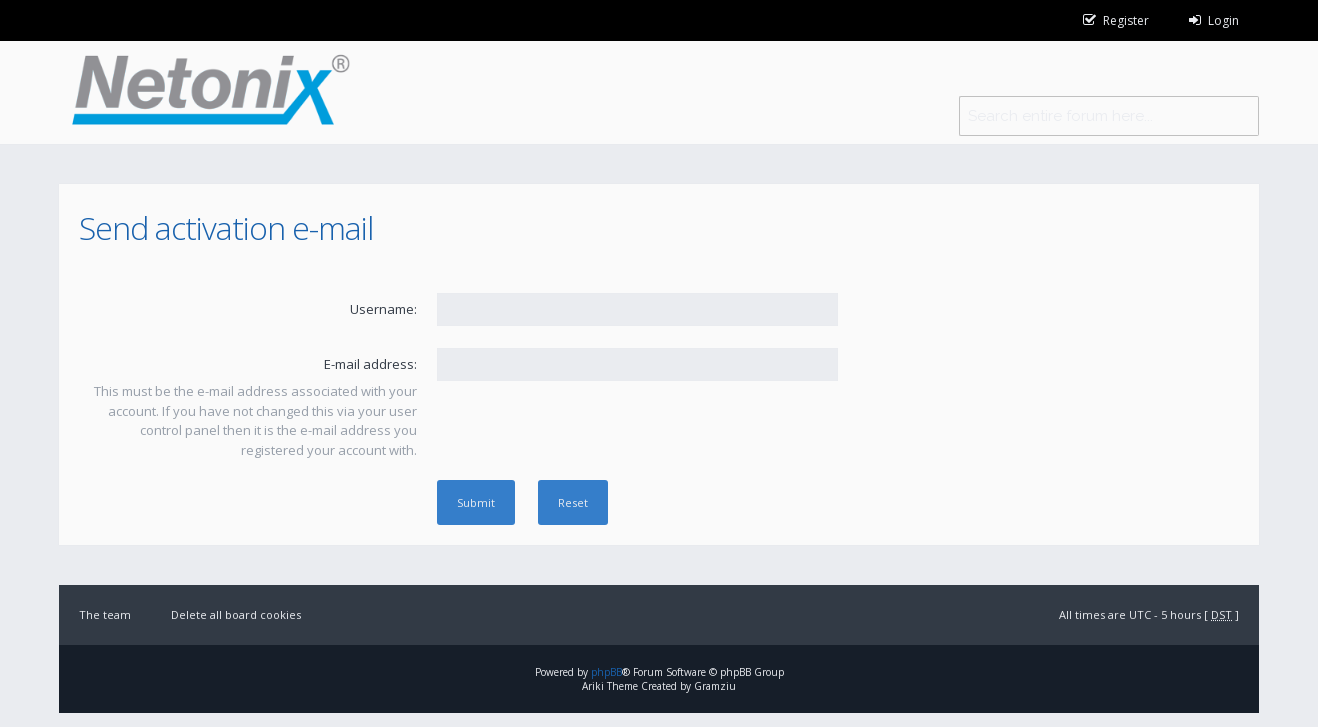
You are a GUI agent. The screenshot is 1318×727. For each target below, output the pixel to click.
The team (105, 614)
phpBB (606, 672)
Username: (383, 309)
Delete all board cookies (236, 614)
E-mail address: (370, 364)
